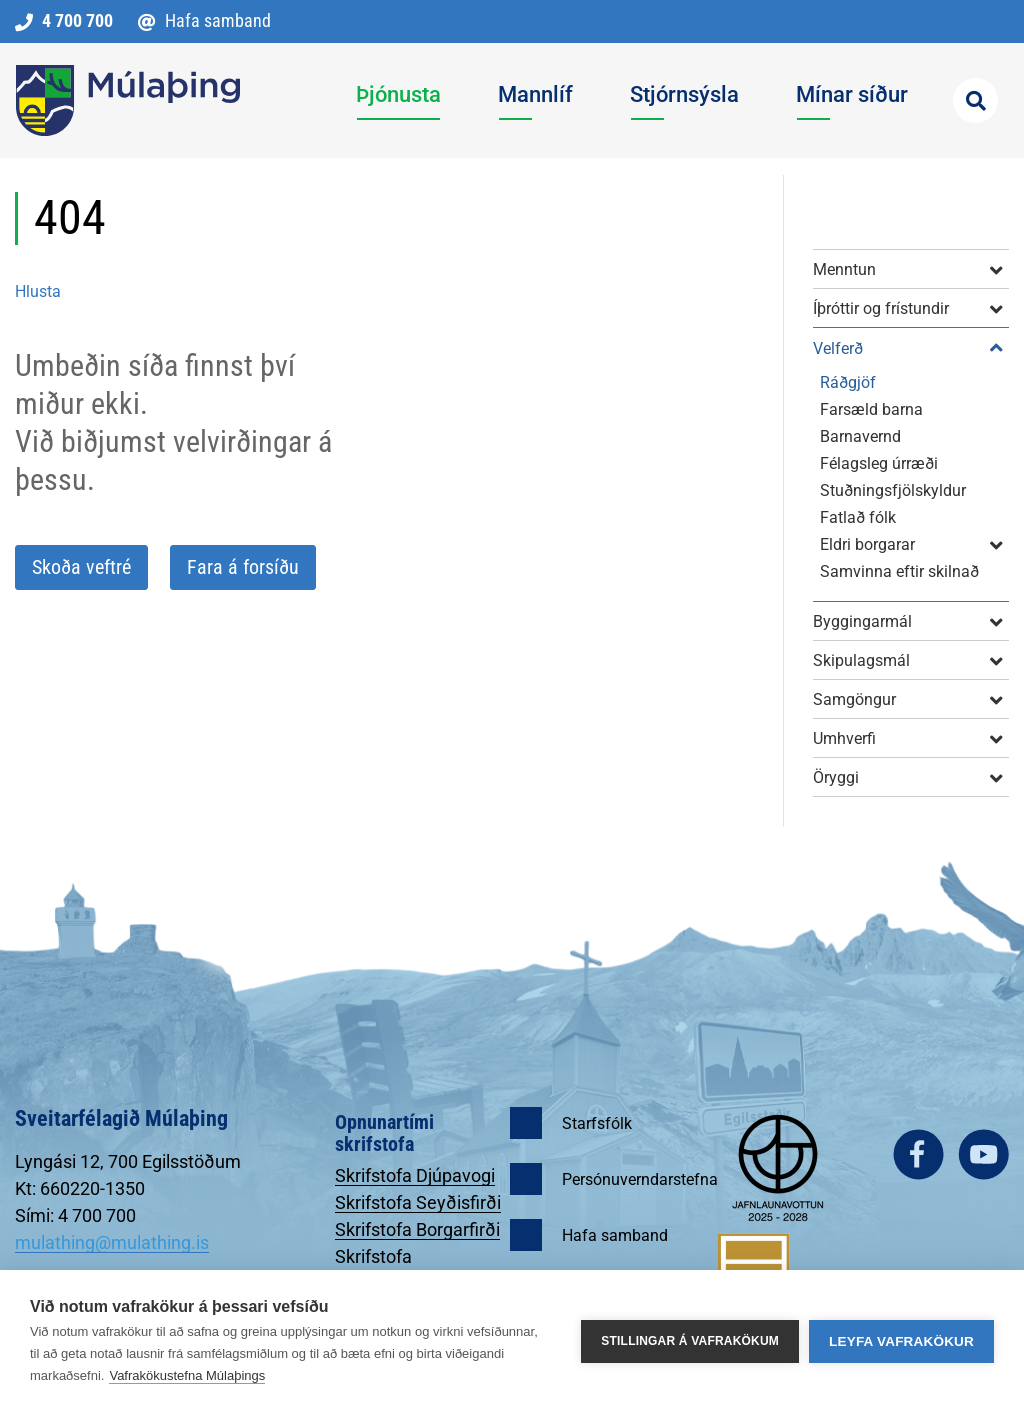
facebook (918, 1154)
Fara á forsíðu (243, 567)
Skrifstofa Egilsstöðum (384, 1267)
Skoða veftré (81, 567)
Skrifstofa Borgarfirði (417, 1229)
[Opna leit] (975, 100)
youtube (983, 1154)
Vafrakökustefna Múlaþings (187, 1375)
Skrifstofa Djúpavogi (415, 1175)
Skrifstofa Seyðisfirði (418, 1202)
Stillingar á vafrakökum (690, 1341)
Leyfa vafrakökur (901, 1341)
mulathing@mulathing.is (112, 1242)
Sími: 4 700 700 (75, 1215)
